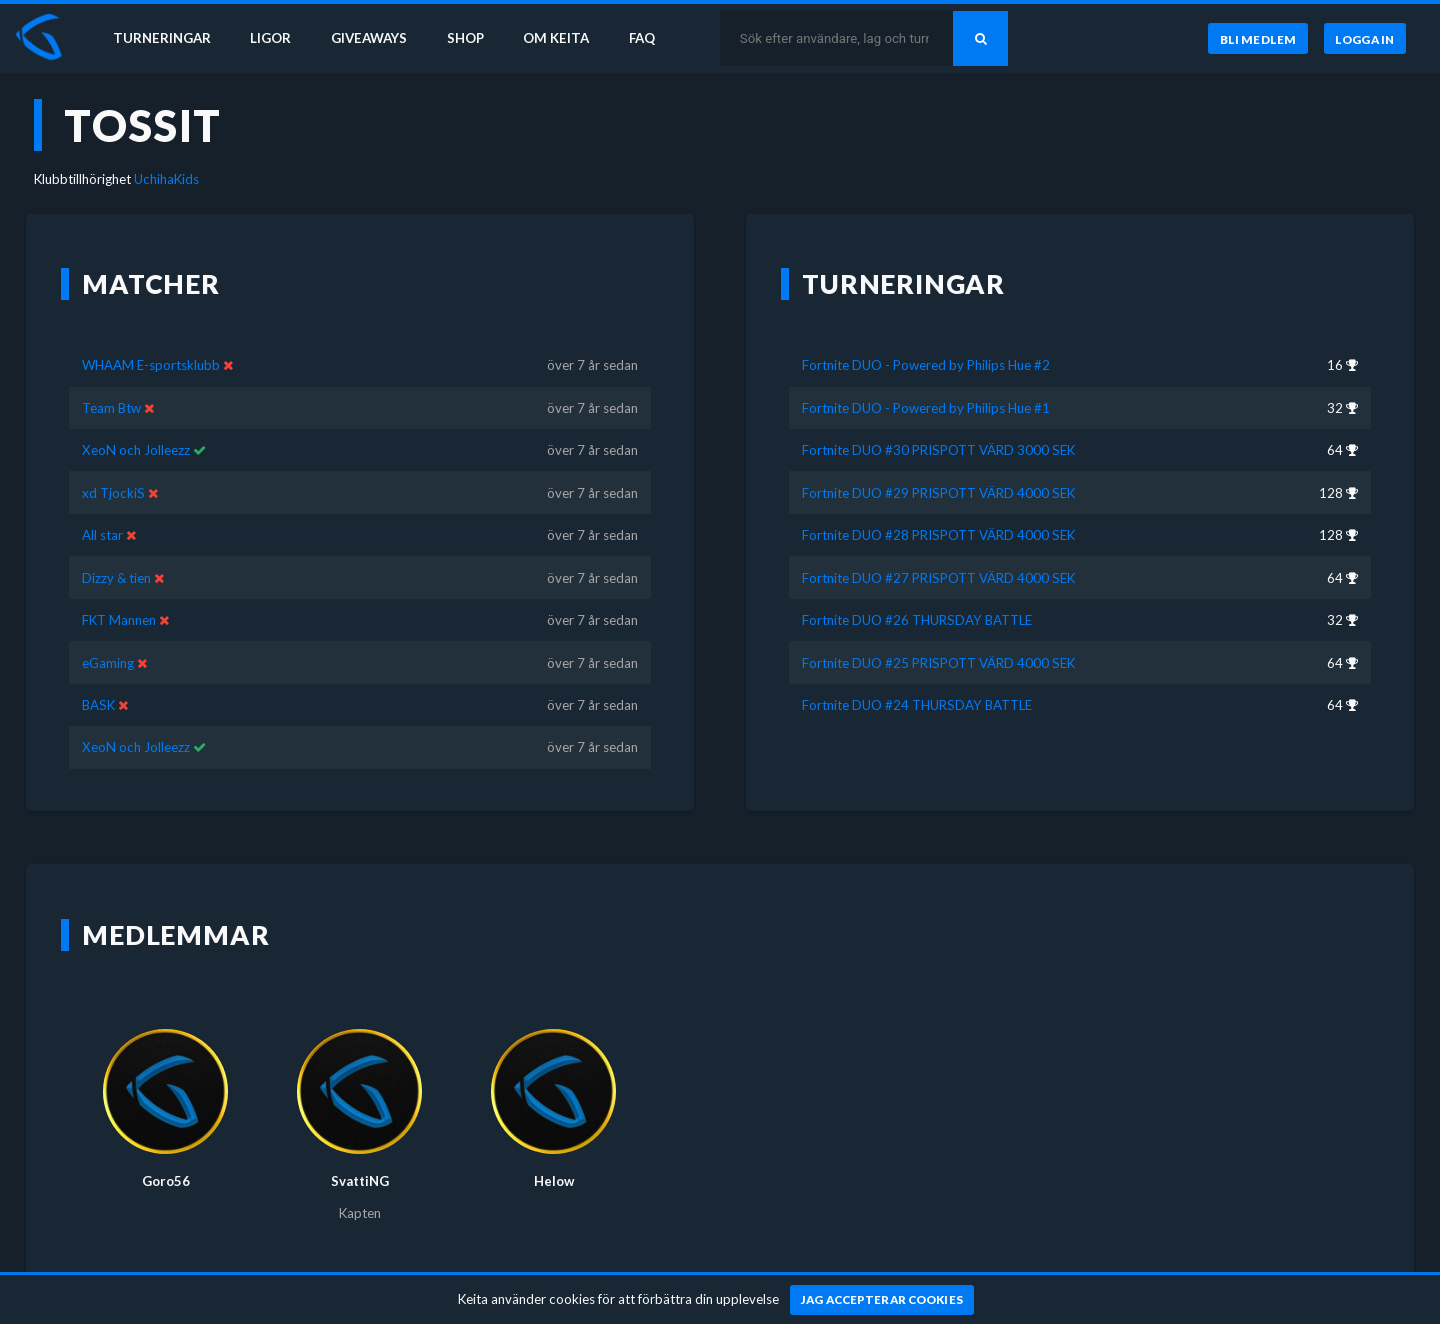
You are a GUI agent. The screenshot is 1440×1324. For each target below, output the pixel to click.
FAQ (642, 38)
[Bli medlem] (1257, 39)
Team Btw (111, 408)
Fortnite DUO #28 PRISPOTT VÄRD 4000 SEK (938, 535)
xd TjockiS (113, 493)
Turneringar (162, 38)
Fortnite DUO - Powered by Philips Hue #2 (926, 365)
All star (102, 535)
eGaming (108, 663)
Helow (554, 1181)
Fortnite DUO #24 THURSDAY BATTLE (917, 705)
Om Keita (556, 38)
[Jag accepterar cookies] (882, 1300)
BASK (100, 705)
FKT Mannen (119, 620)
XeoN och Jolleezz (136, 450)
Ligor (270, 38)
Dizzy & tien (118, 578)
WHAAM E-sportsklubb (151, 365)
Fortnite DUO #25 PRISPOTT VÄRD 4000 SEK (938, 663)
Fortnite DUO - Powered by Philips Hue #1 (926, 408)
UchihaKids (166, 179)
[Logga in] (1365, 39)
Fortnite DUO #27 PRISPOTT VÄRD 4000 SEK (938, 578)
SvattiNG (360, 1181)
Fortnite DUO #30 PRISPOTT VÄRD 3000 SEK (938, 450)
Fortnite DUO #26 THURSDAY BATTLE (917, 620)
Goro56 (166, 1181)
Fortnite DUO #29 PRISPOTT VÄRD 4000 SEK (938, 493)
